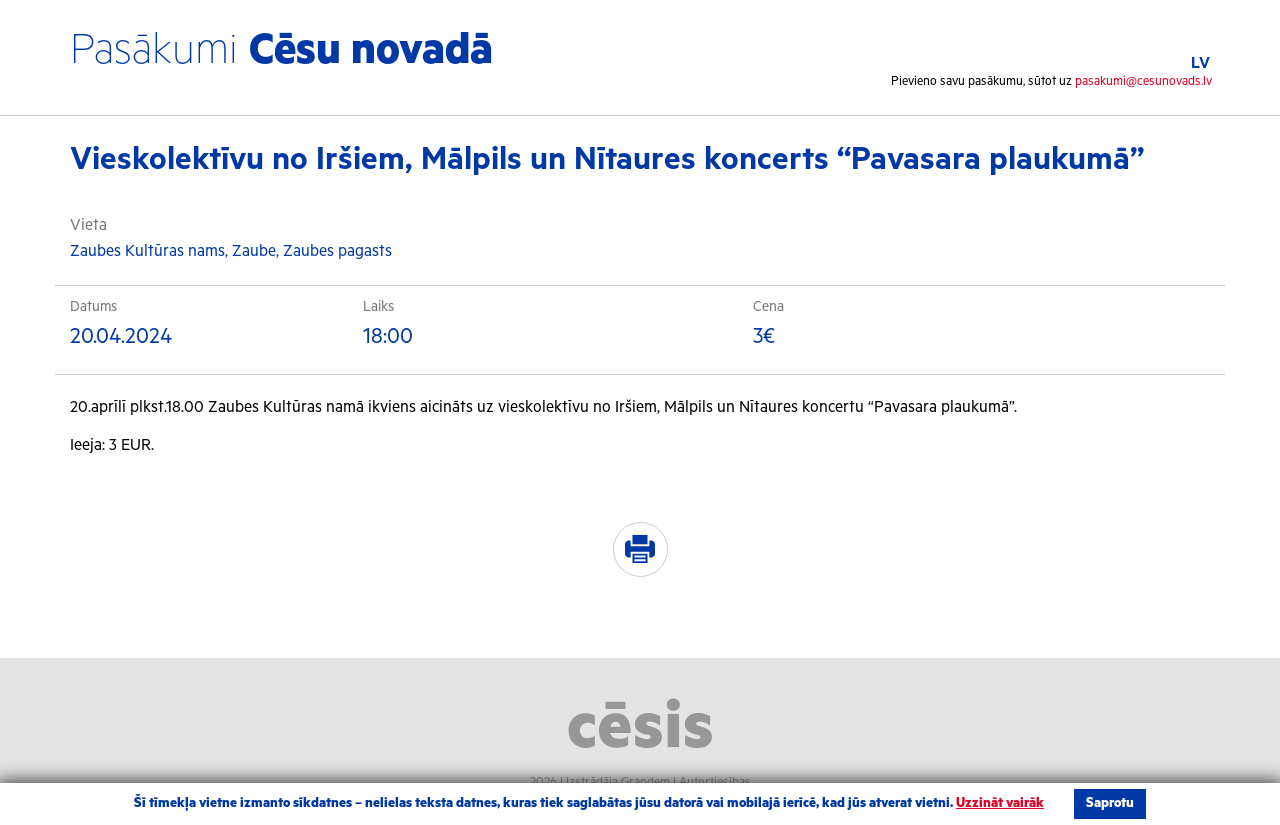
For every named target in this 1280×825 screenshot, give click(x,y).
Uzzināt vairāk (1000, 803)
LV (1200, 63)
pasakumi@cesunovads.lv (1143, 81)
